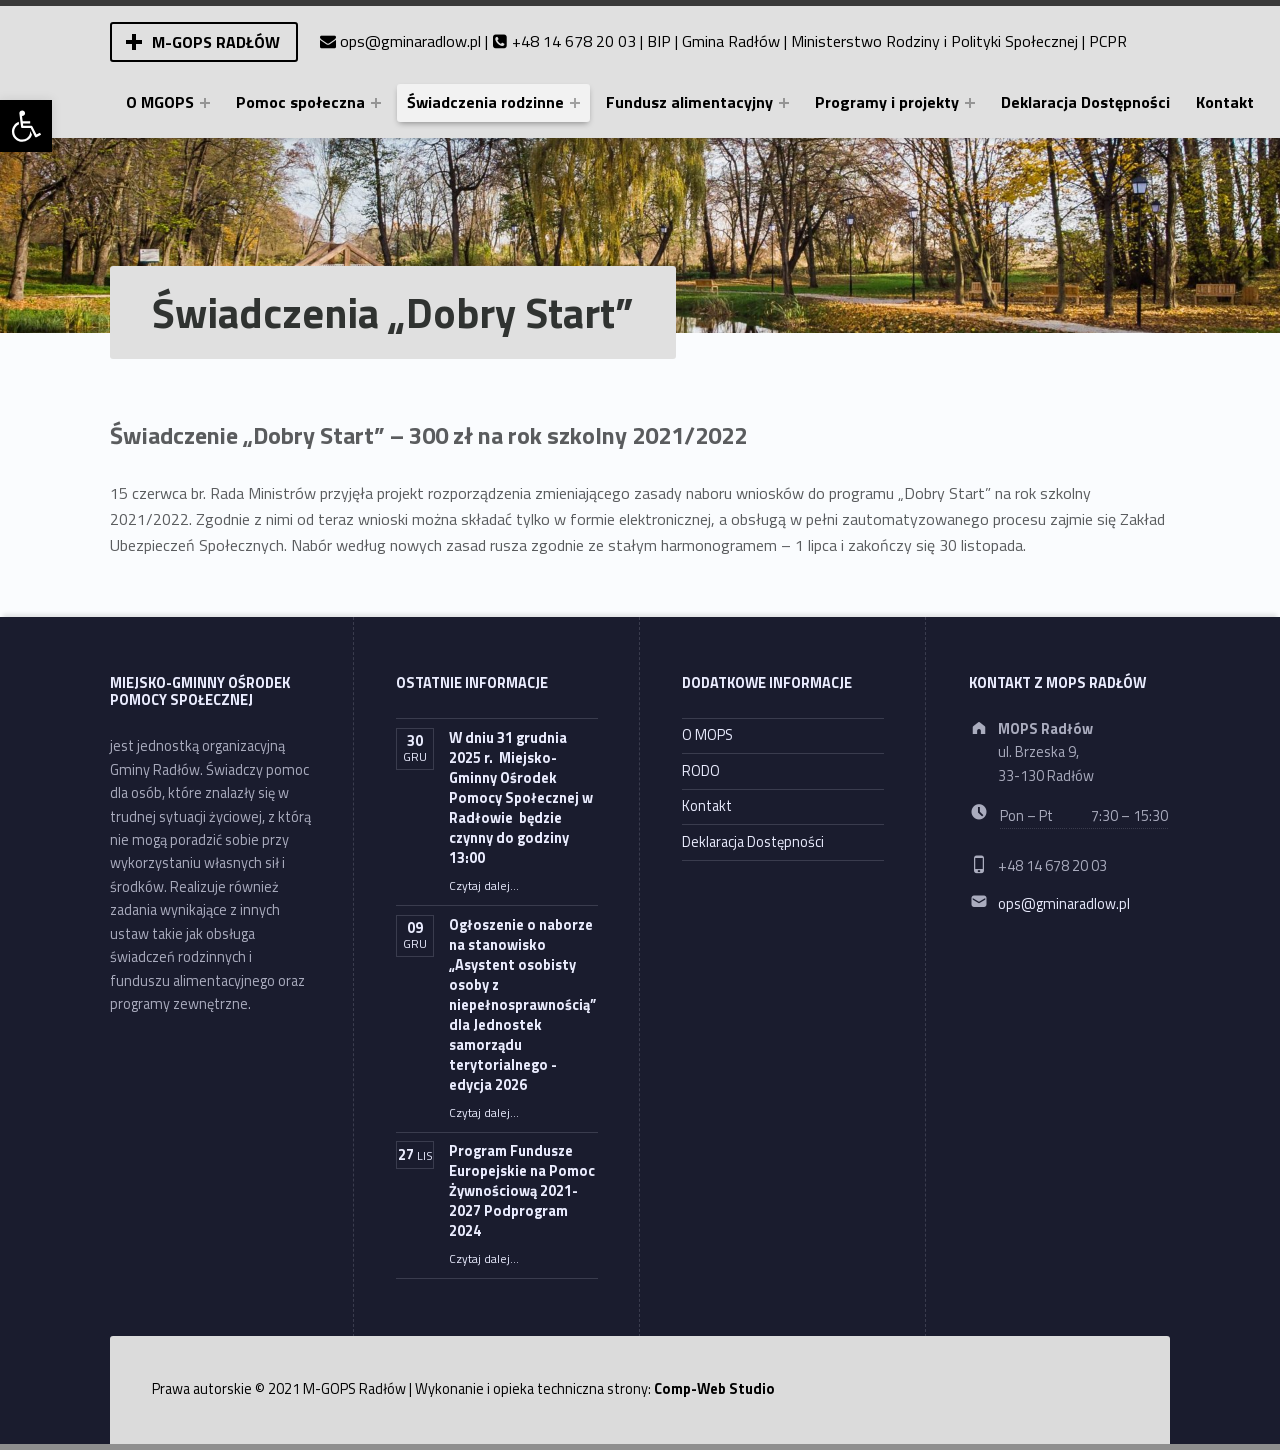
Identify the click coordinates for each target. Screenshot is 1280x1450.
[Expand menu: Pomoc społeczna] (376, 103)
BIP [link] (659, 41)
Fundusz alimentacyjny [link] (689, 102)
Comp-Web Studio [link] (714, 1389)
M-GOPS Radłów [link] (216, 42)
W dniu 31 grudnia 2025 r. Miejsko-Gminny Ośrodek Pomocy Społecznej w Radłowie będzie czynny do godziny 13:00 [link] (521, 798)
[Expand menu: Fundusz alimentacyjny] (784, 103)
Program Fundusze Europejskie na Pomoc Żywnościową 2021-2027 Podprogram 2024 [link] (522, 1191)
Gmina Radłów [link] (731, 41)
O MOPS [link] (707, 735)
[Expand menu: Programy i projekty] (970, 103)
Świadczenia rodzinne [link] (485, 102)
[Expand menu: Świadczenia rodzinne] (575, 103)
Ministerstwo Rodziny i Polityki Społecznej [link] (934, 41)
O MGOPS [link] (160, 102)
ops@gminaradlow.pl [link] (410, 41)
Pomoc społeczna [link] (300, 102)
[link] (26, 126)
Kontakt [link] (1225, 102)
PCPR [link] (1108, 41)
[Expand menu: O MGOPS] (205, 103)
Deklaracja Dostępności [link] (1085, 102)
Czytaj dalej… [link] (484, 886)
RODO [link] (701, 771)
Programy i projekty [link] (887, 102)
